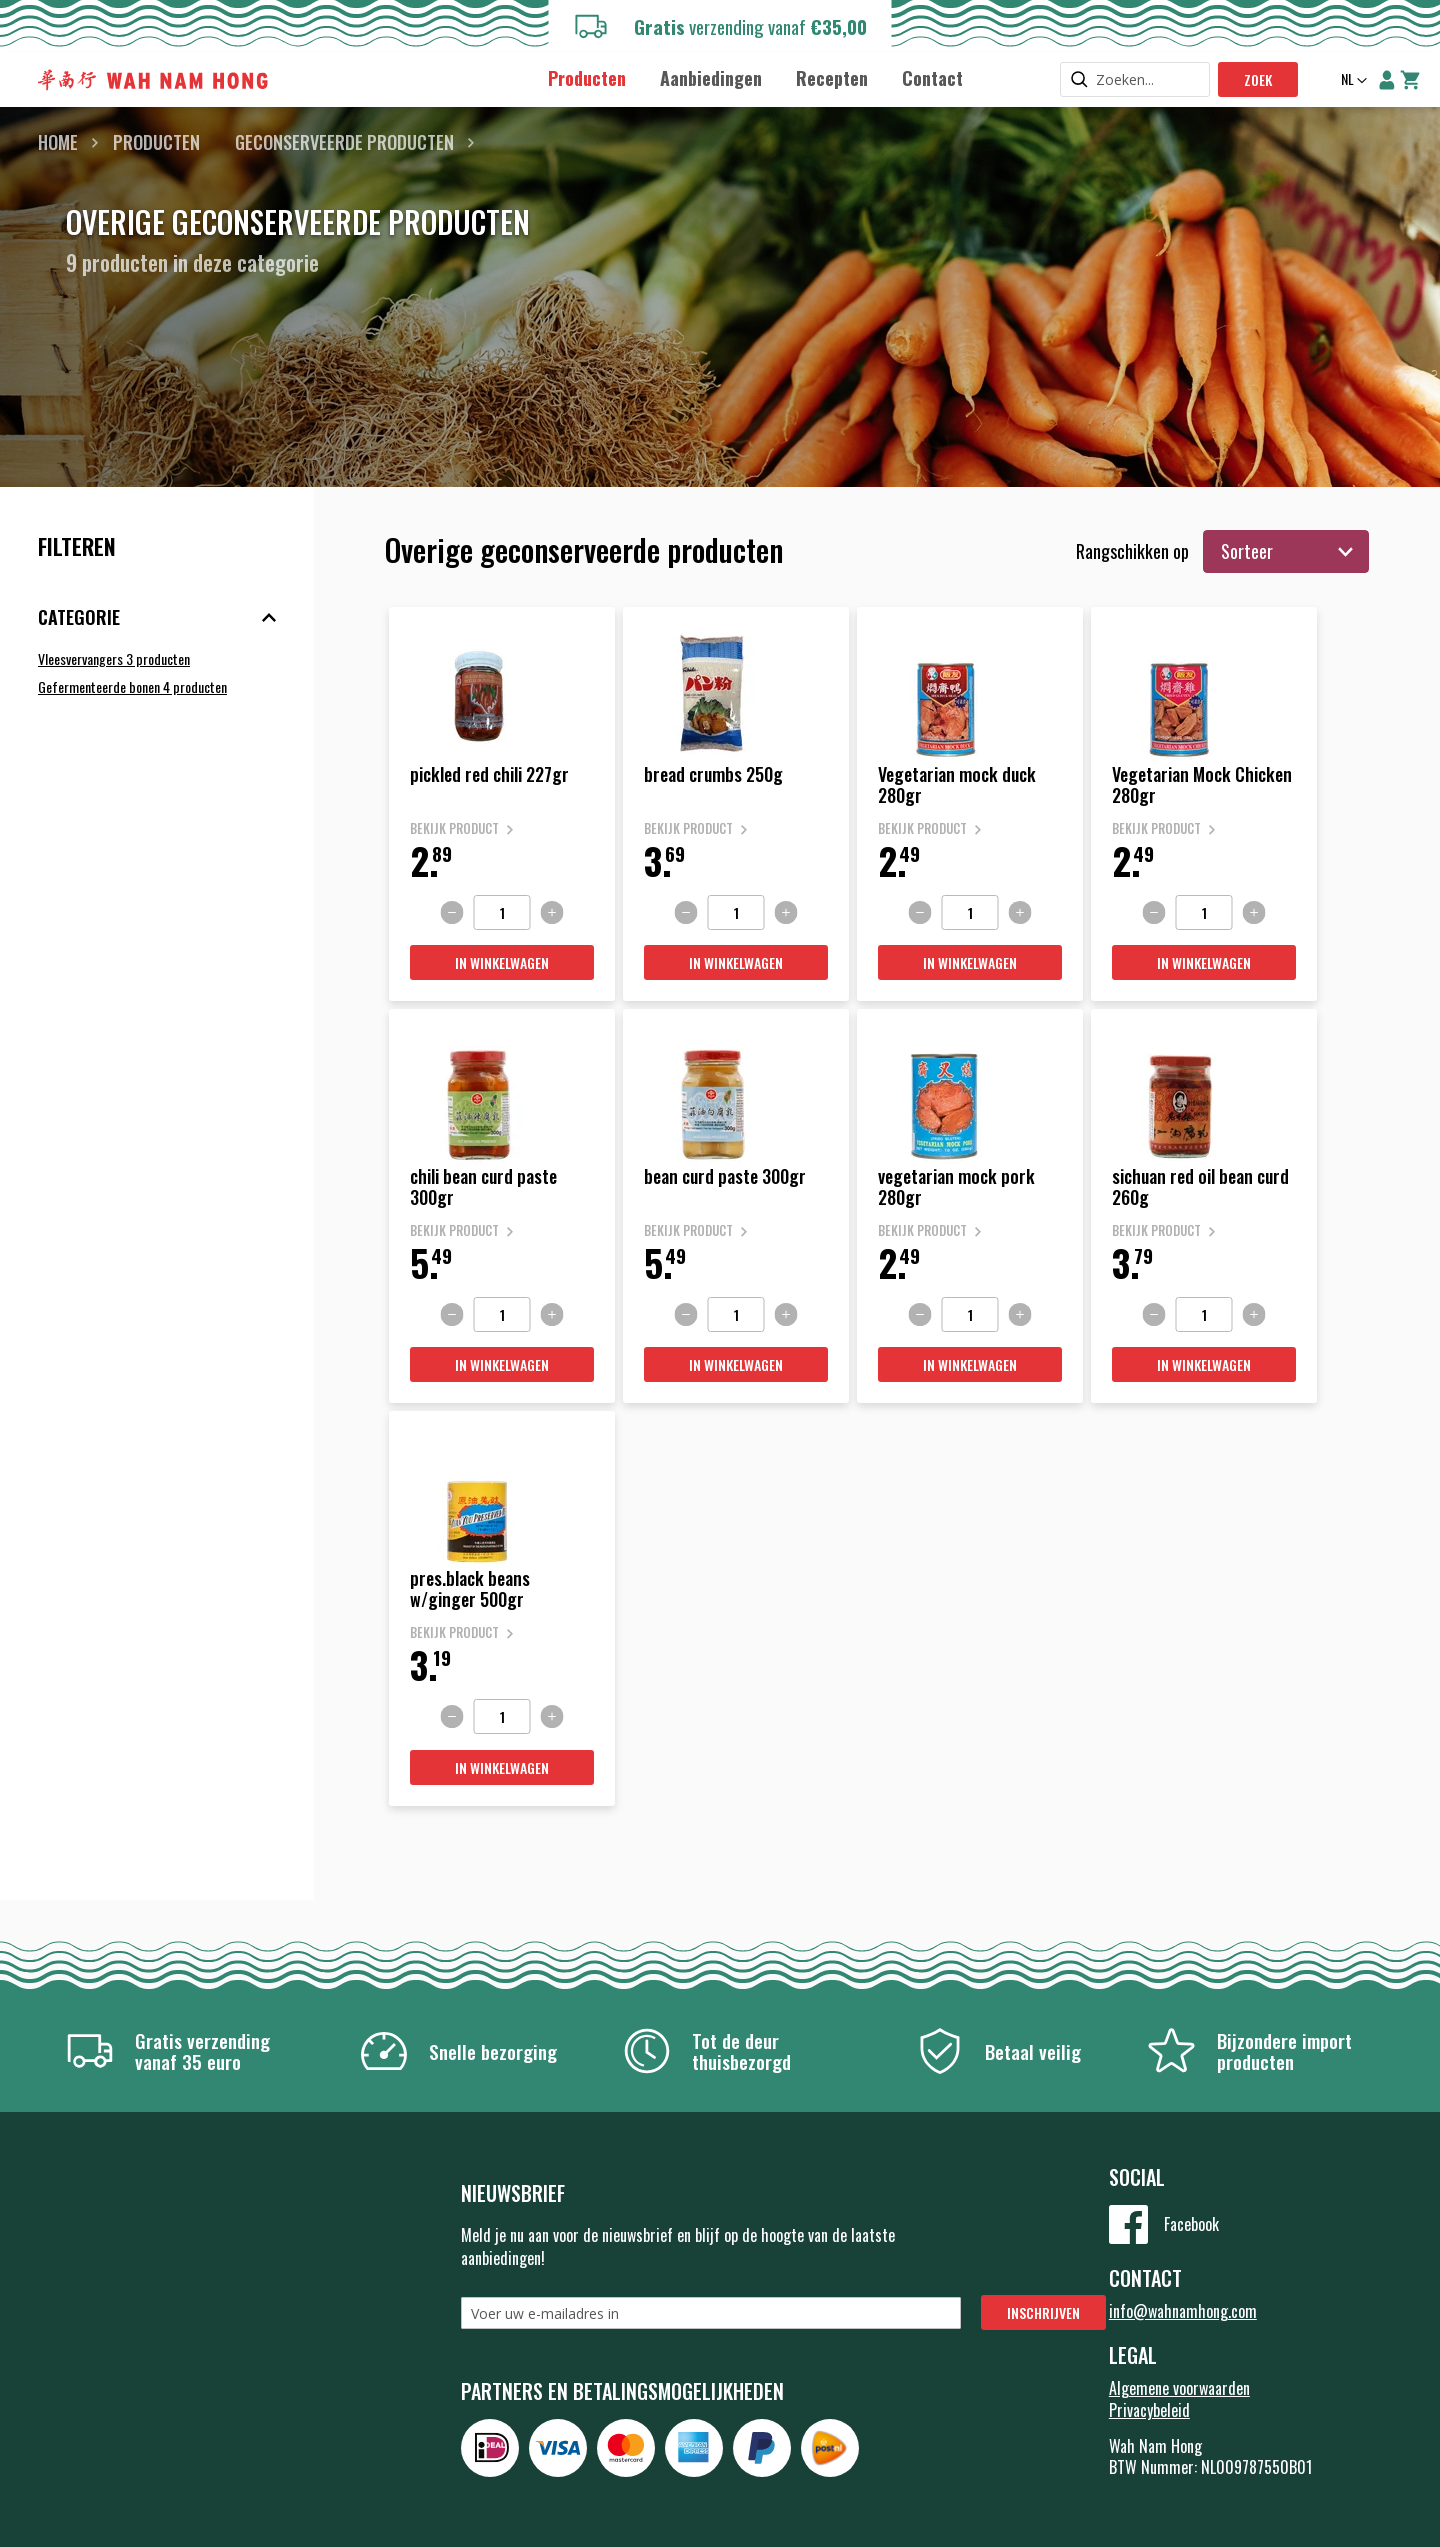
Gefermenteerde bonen (132, 686)
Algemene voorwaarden (1179, 2388)
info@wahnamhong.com (1183, 2311)
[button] (1352, 81)
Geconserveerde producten (344, 142)
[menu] (755, 77)
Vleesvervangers (114, 658)
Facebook (1191, 2224)
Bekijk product (454, 828)
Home (58, 142)
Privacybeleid (1149, 2410)
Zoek (1258, 79)
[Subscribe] (1043, 2312)
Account (1387, 80)
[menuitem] (587, 78)
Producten (156, 142)
